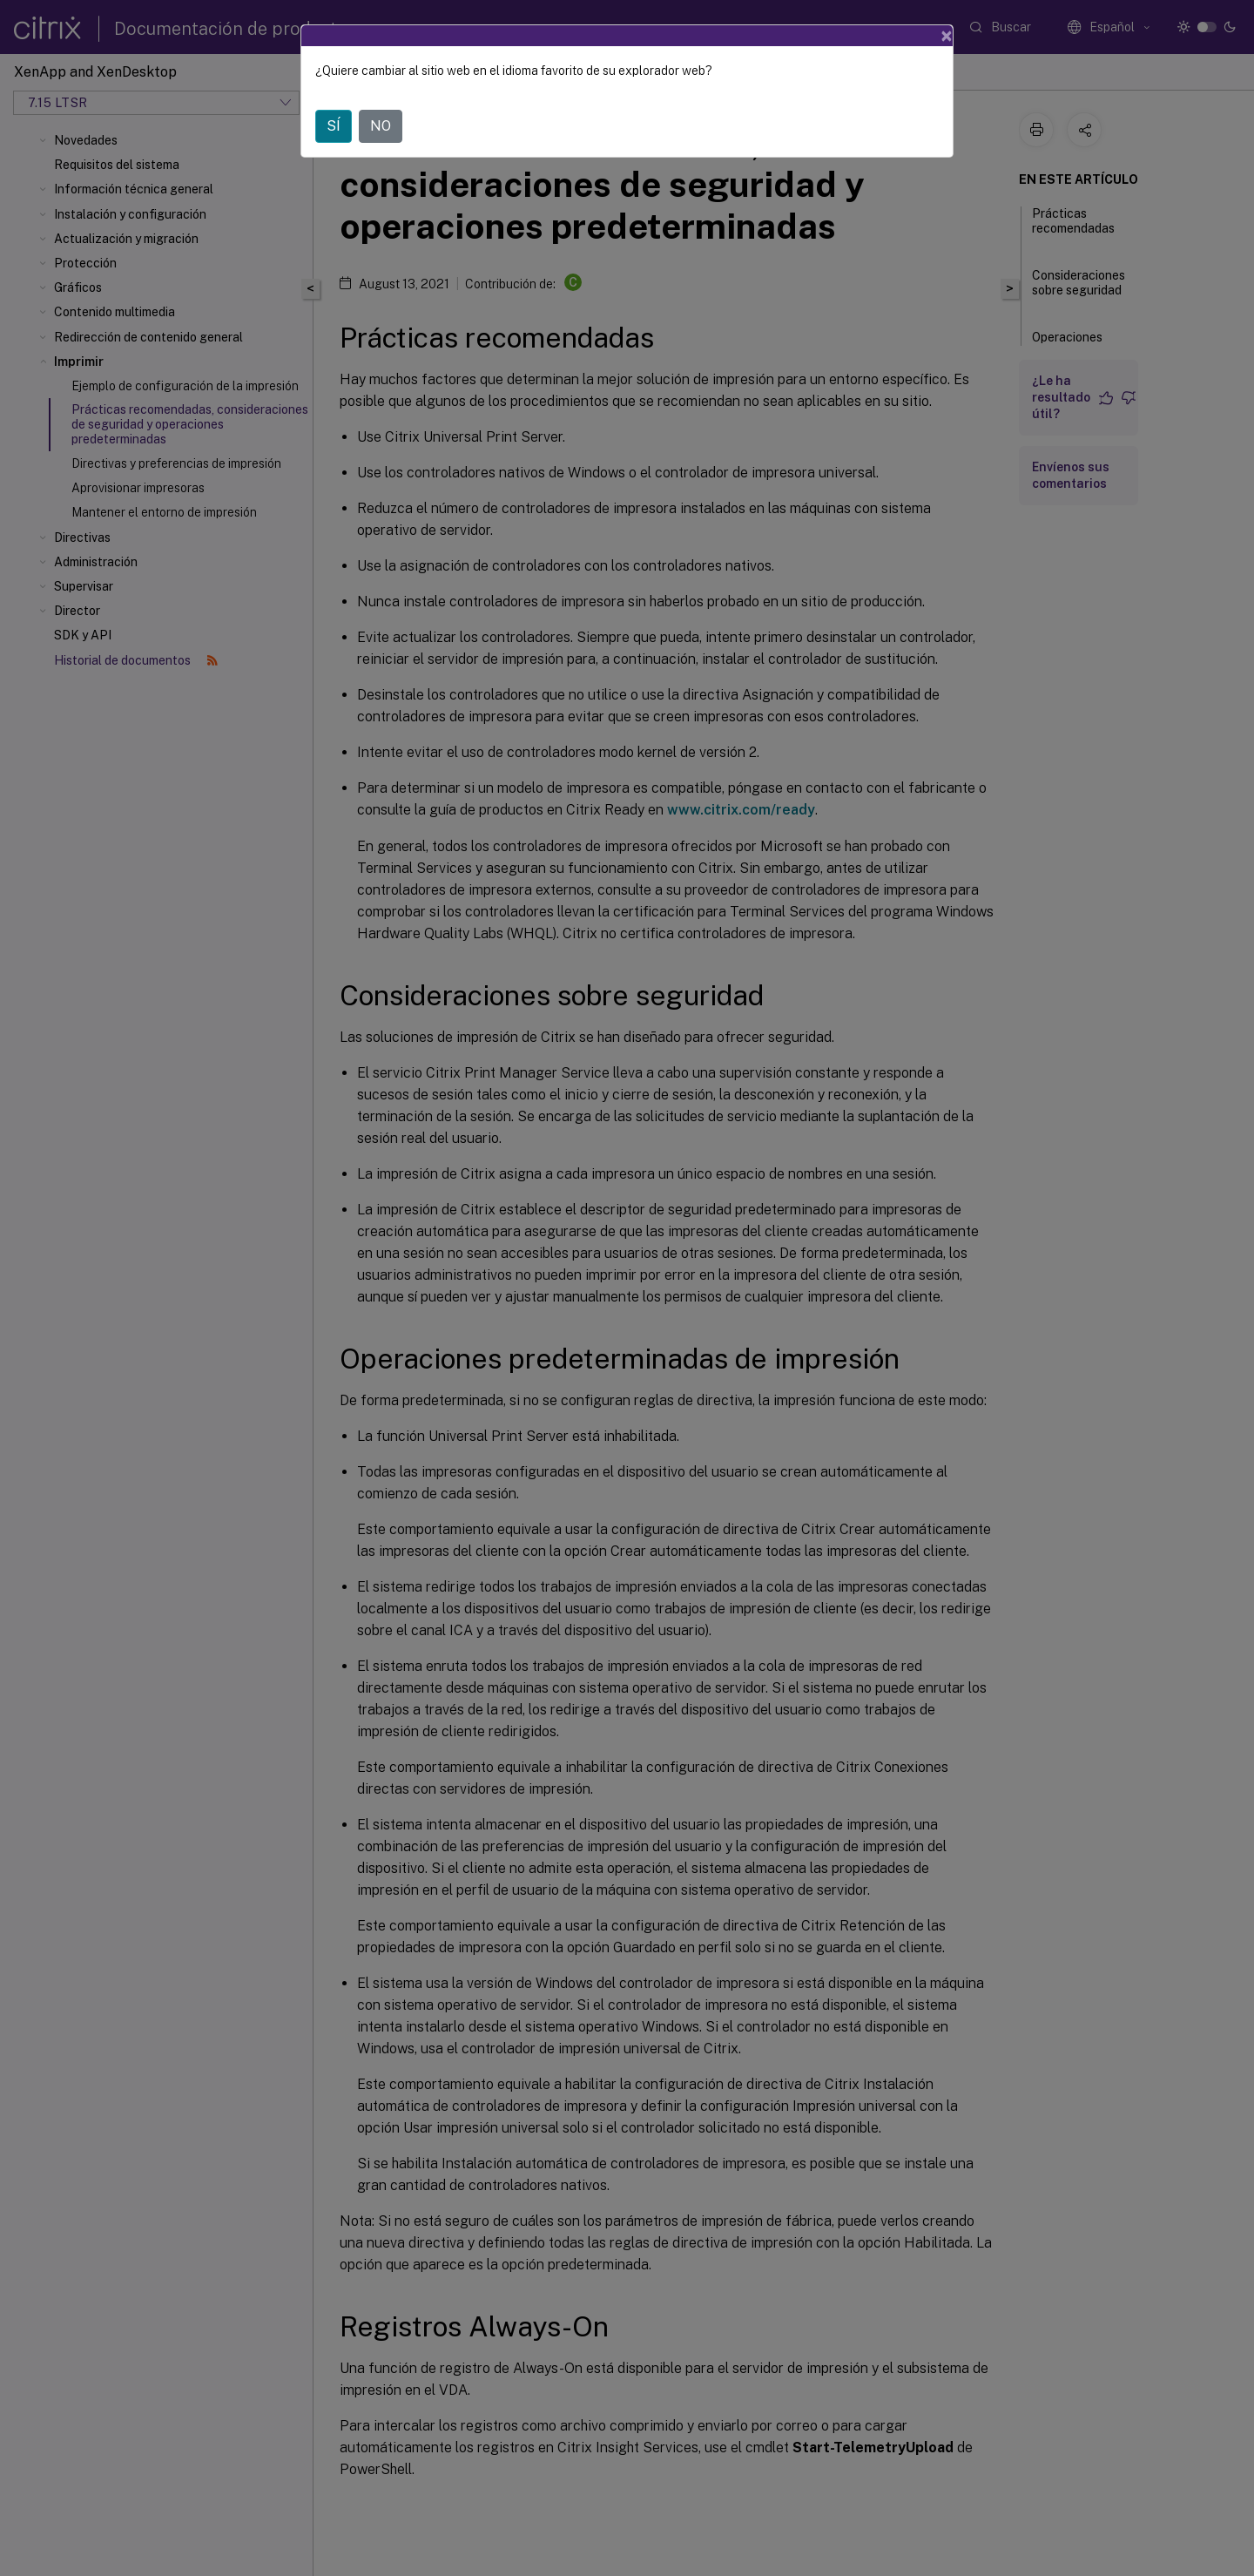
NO (380, 126)
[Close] (947, 35)
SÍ (333, 126)
